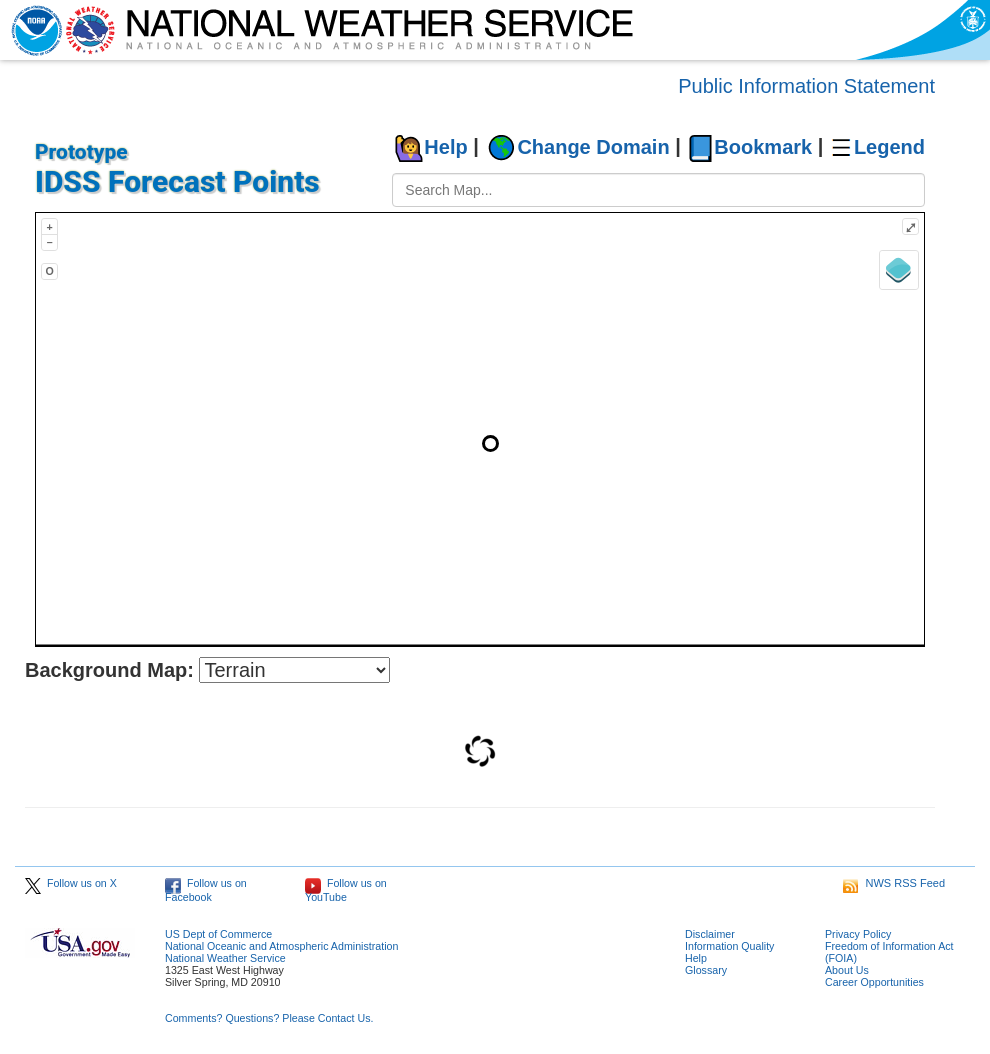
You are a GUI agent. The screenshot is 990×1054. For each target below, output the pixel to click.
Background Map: (109, 670)
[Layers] (899, 270)
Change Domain (593, 147)
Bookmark (763, 147)
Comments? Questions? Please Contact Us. (269, 1018)
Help (445, 147)
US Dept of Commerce (218, 934)
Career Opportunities (874, 982)
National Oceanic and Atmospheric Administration (281, 946)
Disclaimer (710, 934)
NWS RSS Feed (894, 883)
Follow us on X (71, 883)
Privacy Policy (858, 934)
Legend (889, 147)
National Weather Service (225, 958)
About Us (847, 970)
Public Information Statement (806, 86)
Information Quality (729, 946)
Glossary (706, 970)
